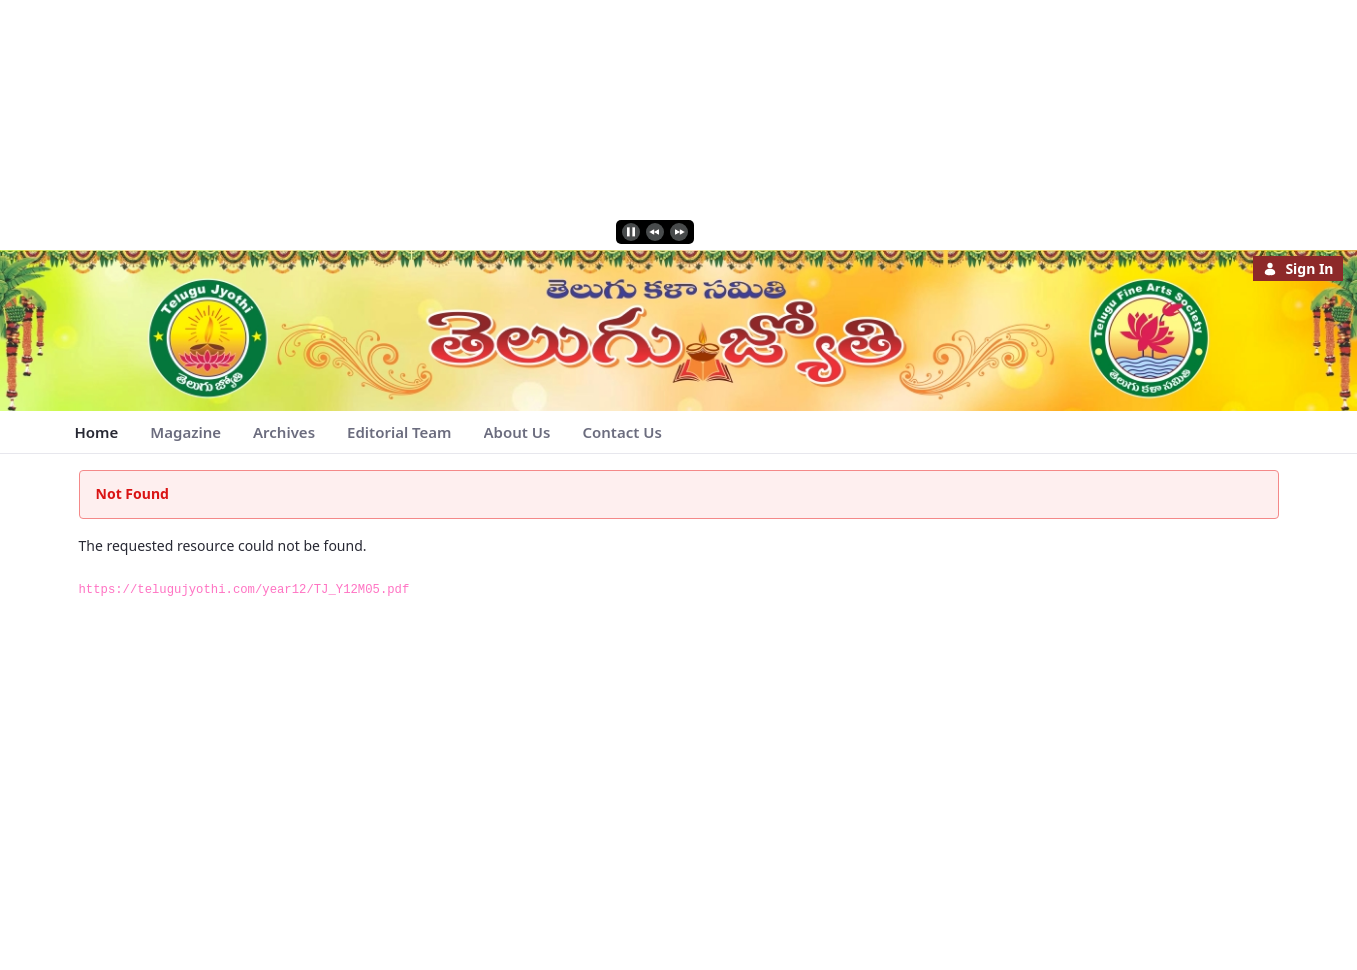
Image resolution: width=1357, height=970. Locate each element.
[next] (679, 232)
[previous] (655, 232)
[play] (631, 232)
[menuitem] (97, 432)
